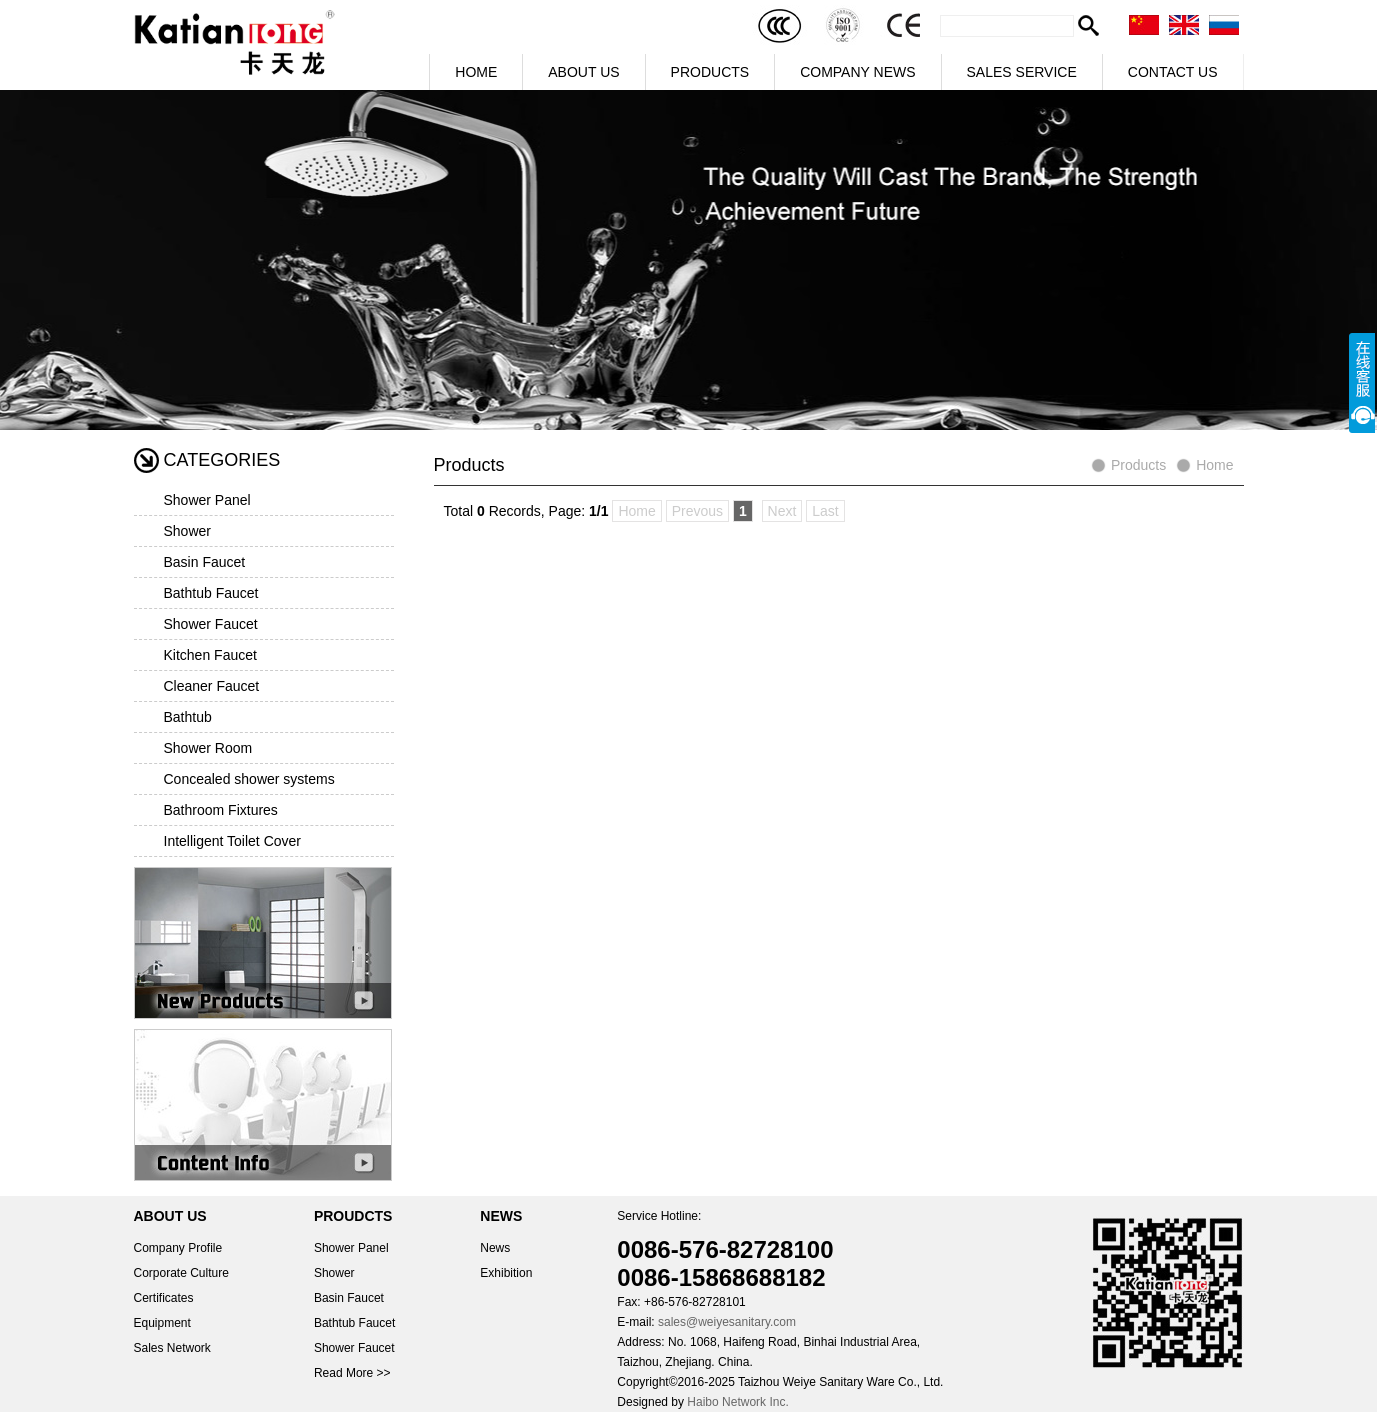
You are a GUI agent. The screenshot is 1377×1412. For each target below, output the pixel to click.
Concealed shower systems (249, 779)
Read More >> (352, 1373)
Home (1214, 465)
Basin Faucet (205, 562)
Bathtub (188, 717)
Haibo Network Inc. (737, 1402)
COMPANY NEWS (857, 72)
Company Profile (178, 1248)
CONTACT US (1173, 72)
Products (1138, 465)
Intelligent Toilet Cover (232, 841)
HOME (476, 72)
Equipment (162, 1323)
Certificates (164, 1298)
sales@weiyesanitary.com (727, 1322)
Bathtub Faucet (211, 593)
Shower (187, 531)
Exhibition (506, 1273)
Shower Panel (207, 500)
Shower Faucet (211, 624)
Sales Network (172, 1348)
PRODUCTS (710, 72)
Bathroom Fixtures (221, 810)
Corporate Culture (181, 1273)
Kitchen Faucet (210, 655)
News (495, 1248)
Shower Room (208, 748)
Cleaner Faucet (212, 686)
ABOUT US (583, 72)
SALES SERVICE (1022, 72)
